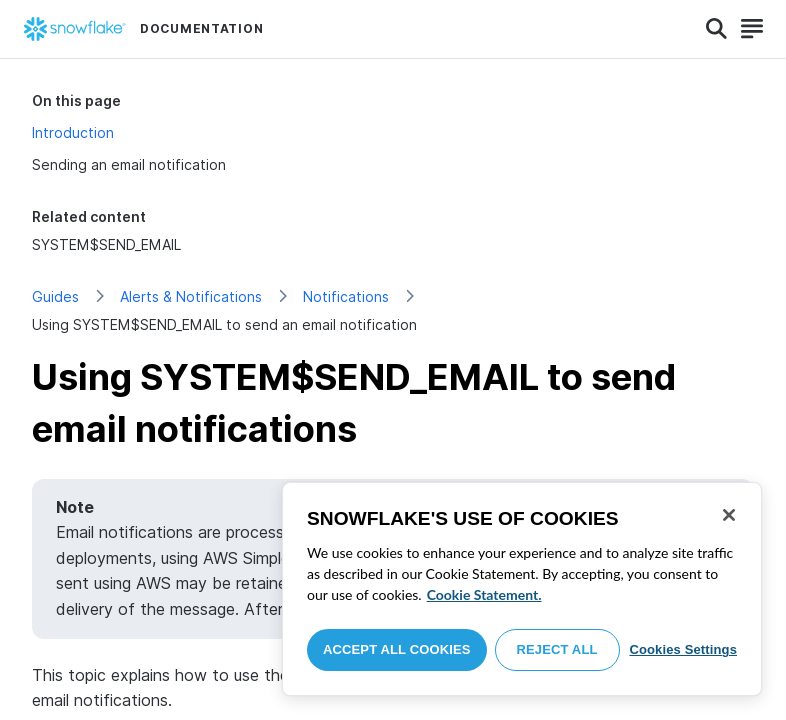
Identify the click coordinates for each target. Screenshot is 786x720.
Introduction (73, 132)
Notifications (346, 296)
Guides (55, 296)
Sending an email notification (129, 164)
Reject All (557, 649)
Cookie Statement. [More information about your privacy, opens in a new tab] (484, 594)
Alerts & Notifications (191, 296)
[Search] (716, 29)
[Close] (729, 515)
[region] (522, 589)
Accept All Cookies (397, 649)
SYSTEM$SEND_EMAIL (106, 244)
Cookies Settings (683, 649)
